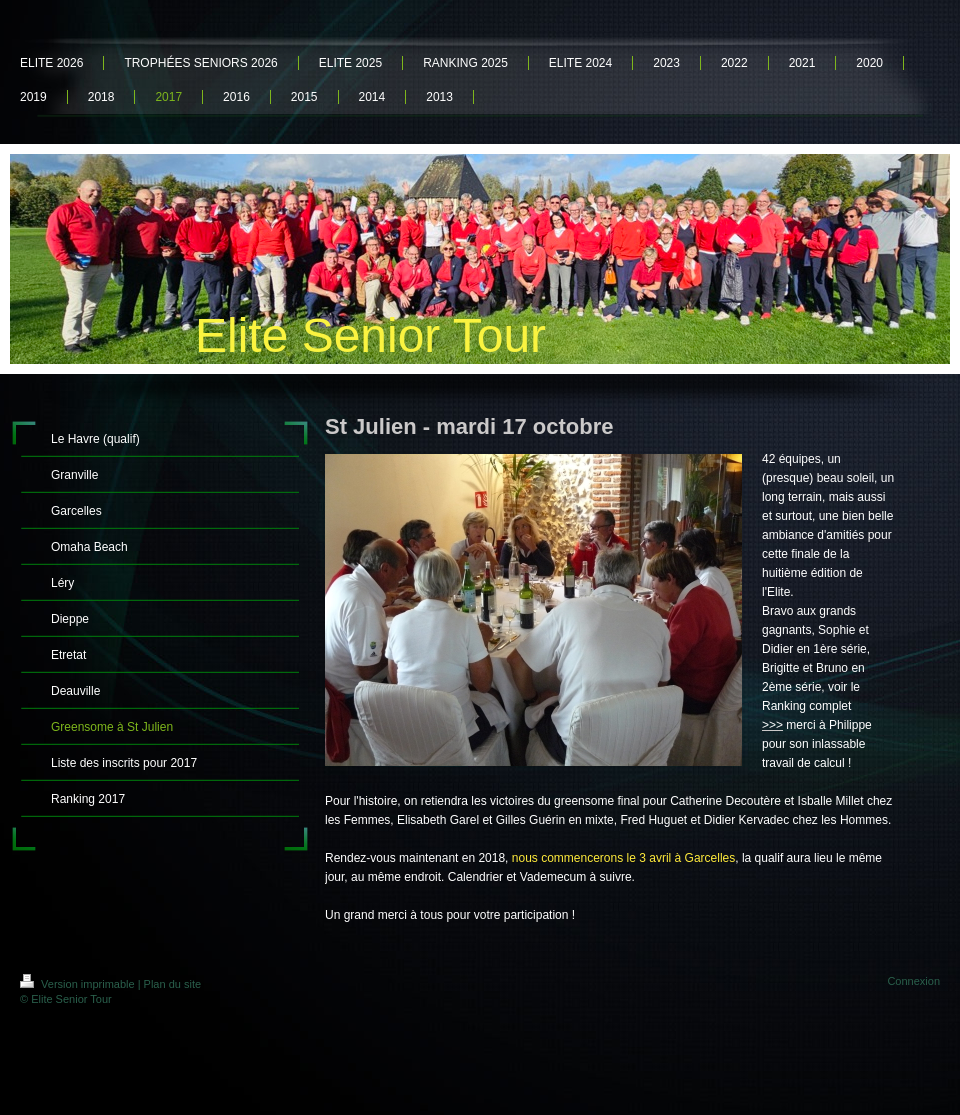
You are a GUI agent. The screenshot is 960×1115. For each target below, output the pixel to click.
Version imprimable (79, 984)
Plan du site (172, 984)
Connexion (913, 981)
